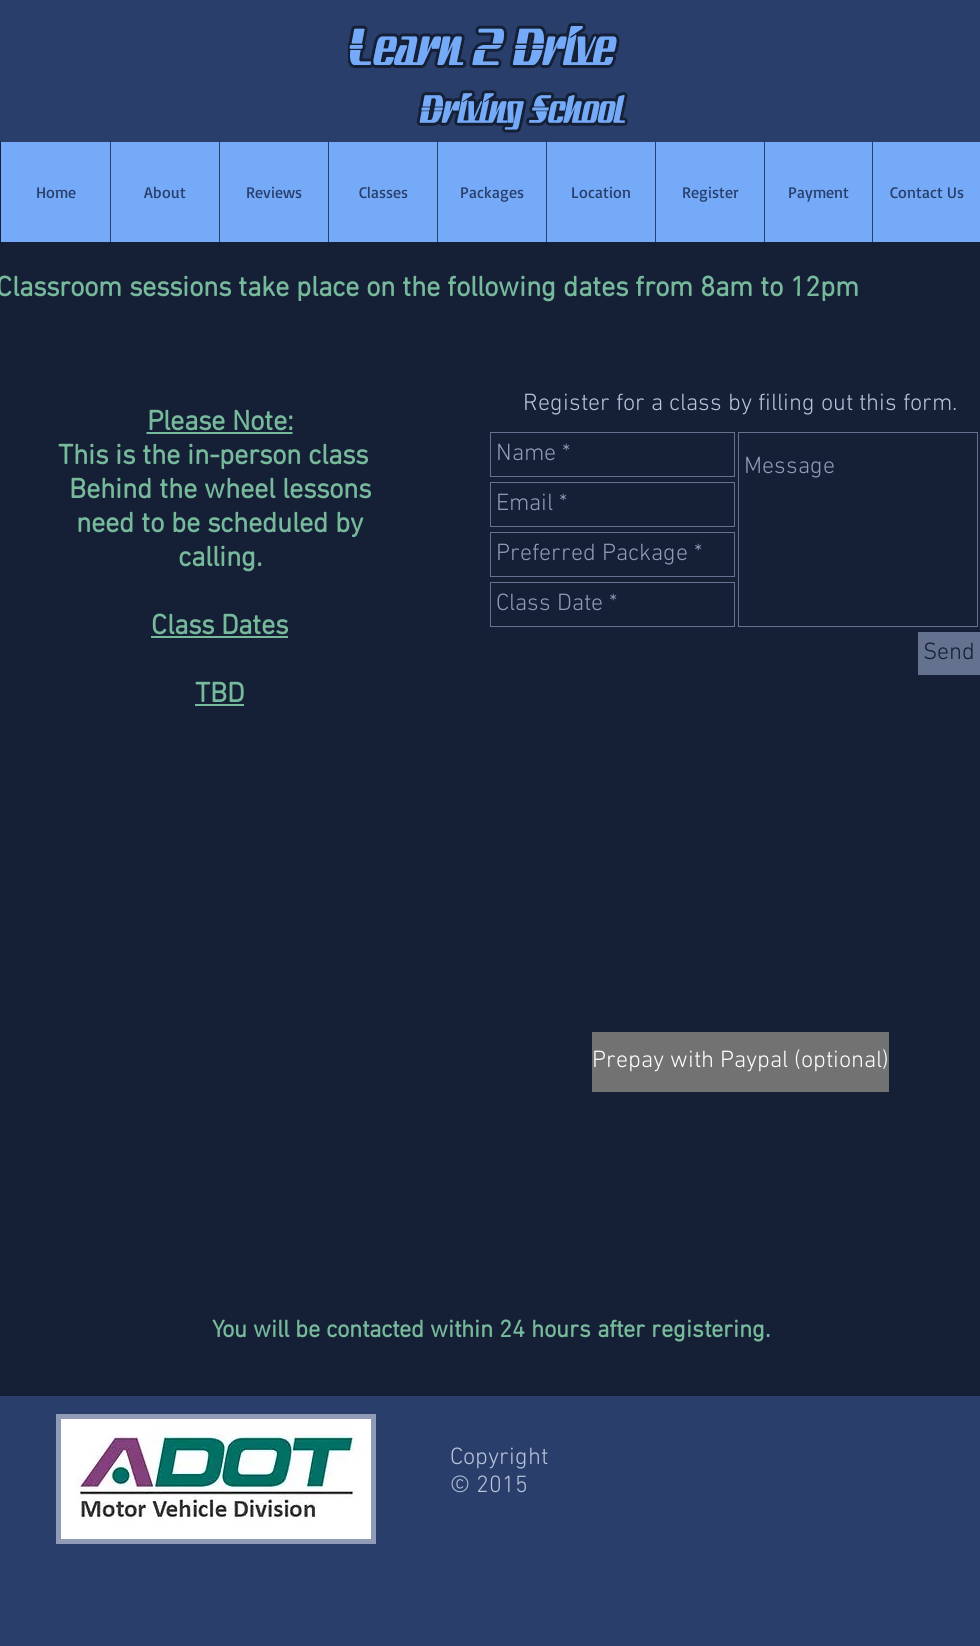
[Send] (949, 653)
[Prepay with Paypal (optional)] (740, 1062)
